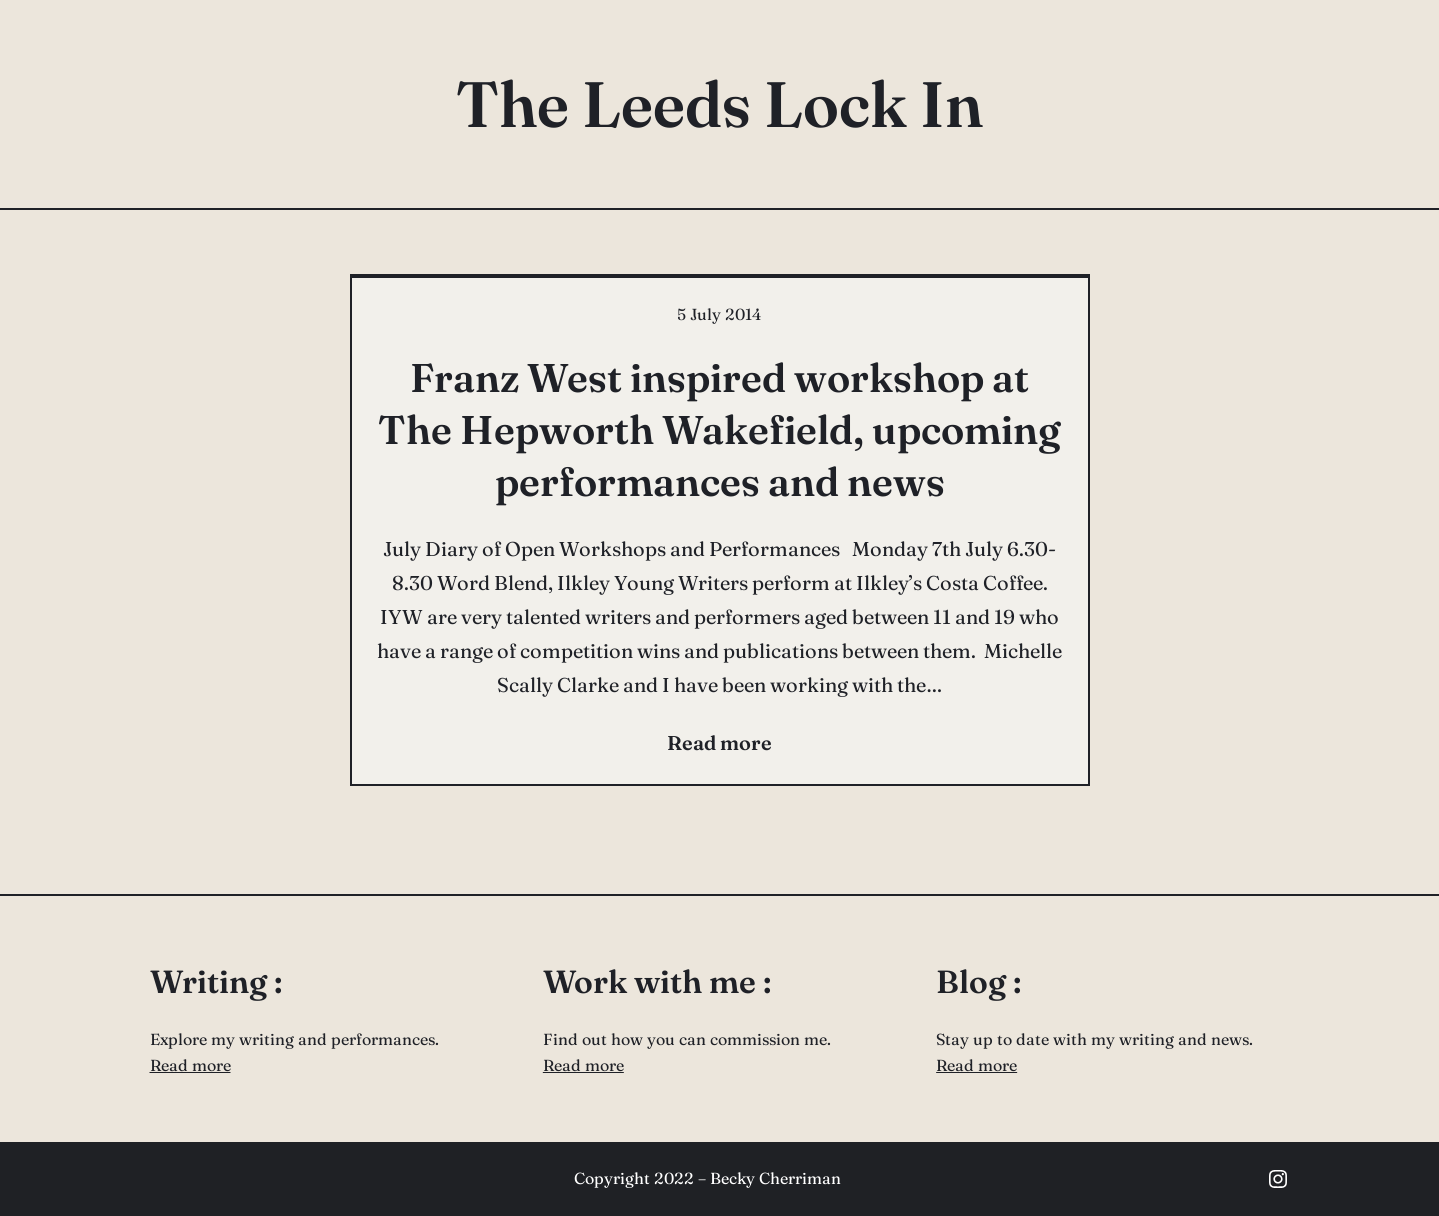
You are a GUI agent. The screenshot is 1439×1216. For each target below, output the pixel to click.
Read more (190, 1065)
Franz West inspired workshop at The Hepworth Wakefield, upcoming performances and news (719, 429)
